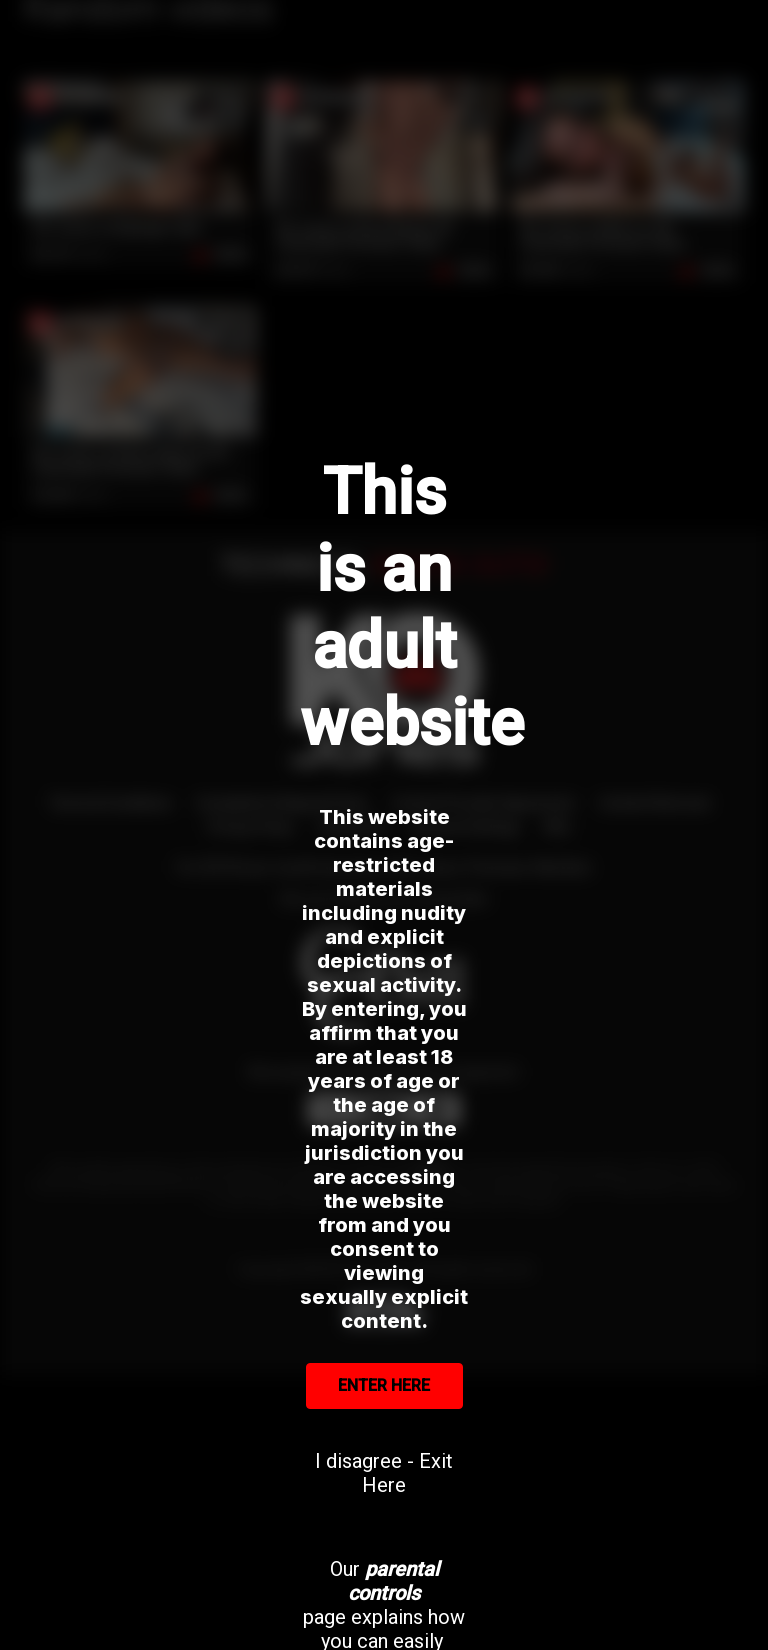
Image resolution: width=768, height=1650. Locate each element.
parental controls (393, 1581)
